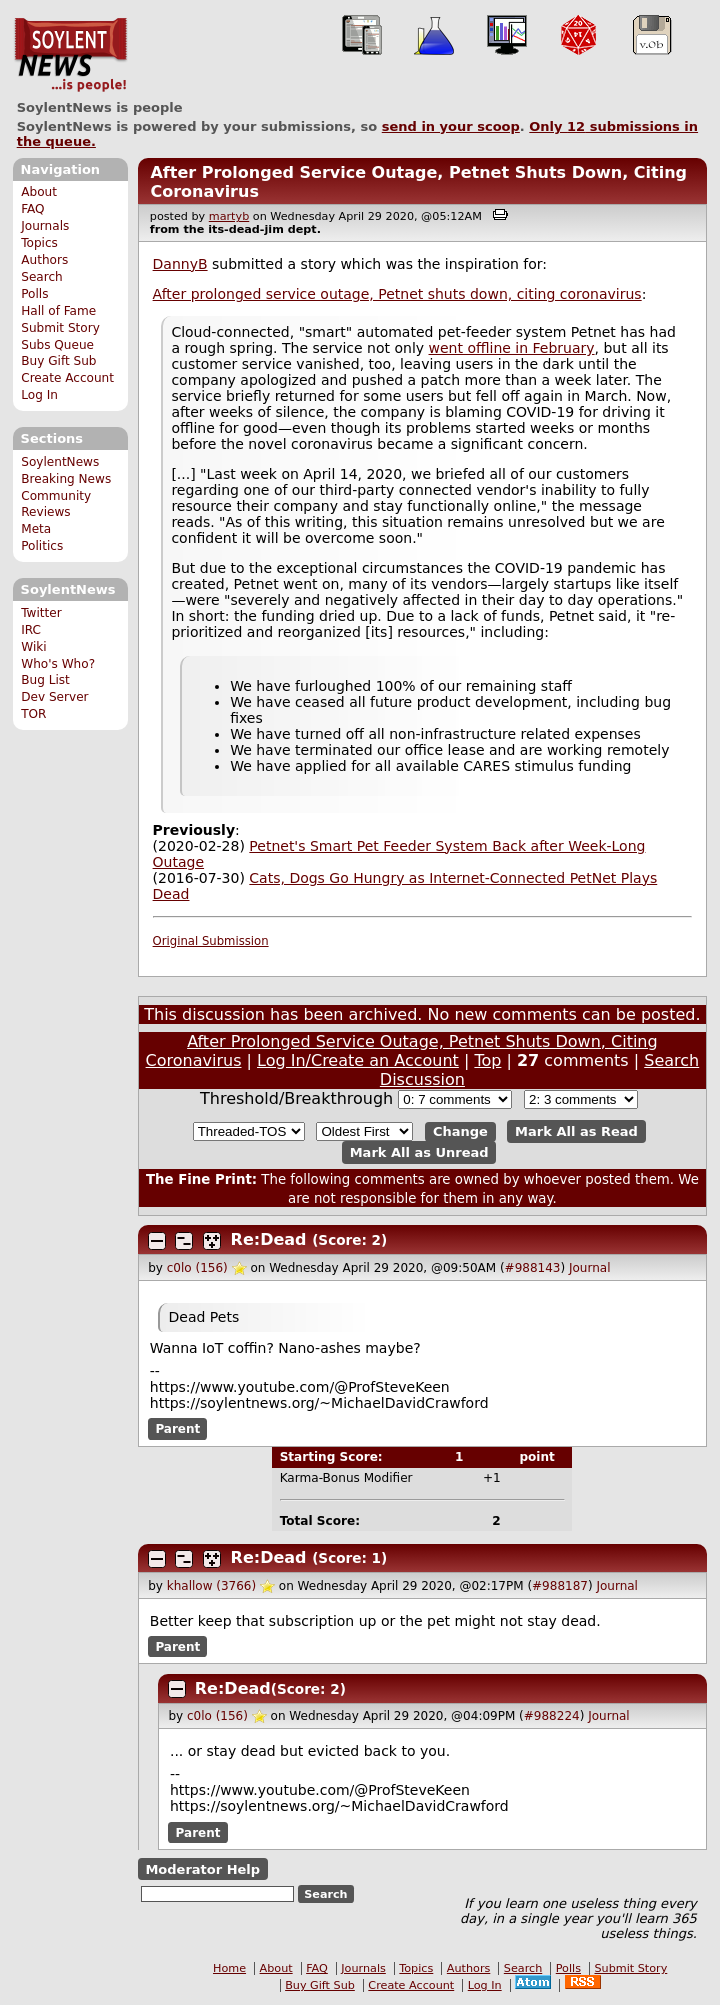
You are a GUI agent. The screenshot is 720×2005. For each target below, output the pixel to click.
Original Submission (211, 941)
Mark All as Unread (419, 1152)
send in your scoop (451, 126)
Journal (590, 1268)
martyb (229, 216)
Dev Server (54, 697)
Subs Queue (57, 345)
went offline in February (512, 348)
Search (42, 277)
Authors (44, 260)
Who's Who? (58, 664)
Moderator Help (202, 1869)
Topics (39, 243)
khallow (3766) (211, 1586)
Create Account (67, 378)
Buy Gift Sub (58, 361)
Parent (177, 1429)
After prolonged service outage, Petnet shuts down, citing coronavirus (397, 294)
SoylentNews (70, 55)
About (39, 192)
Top (487, 1060)
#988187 (560, 1586)
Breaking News (66, 479)
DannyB (180, 264)
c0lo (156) (197, 1268)
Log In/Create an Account (358, 1060)
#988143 (533, 1268)
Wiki (33, 647)
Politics (42, 546)
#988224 (552, 1716)
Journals (45, 226)
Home (229, 1968)
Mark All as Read (576, 1131)
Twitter (41, 613)
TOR (33, 714)
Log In (39, 395)
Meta (36, 529)
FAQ (32, 209)
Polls (34, 294)
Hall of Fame (58, 311)
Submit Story (60, 328)
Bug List (45, 680)
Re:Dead (269, 1239)
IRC (31, 630)
